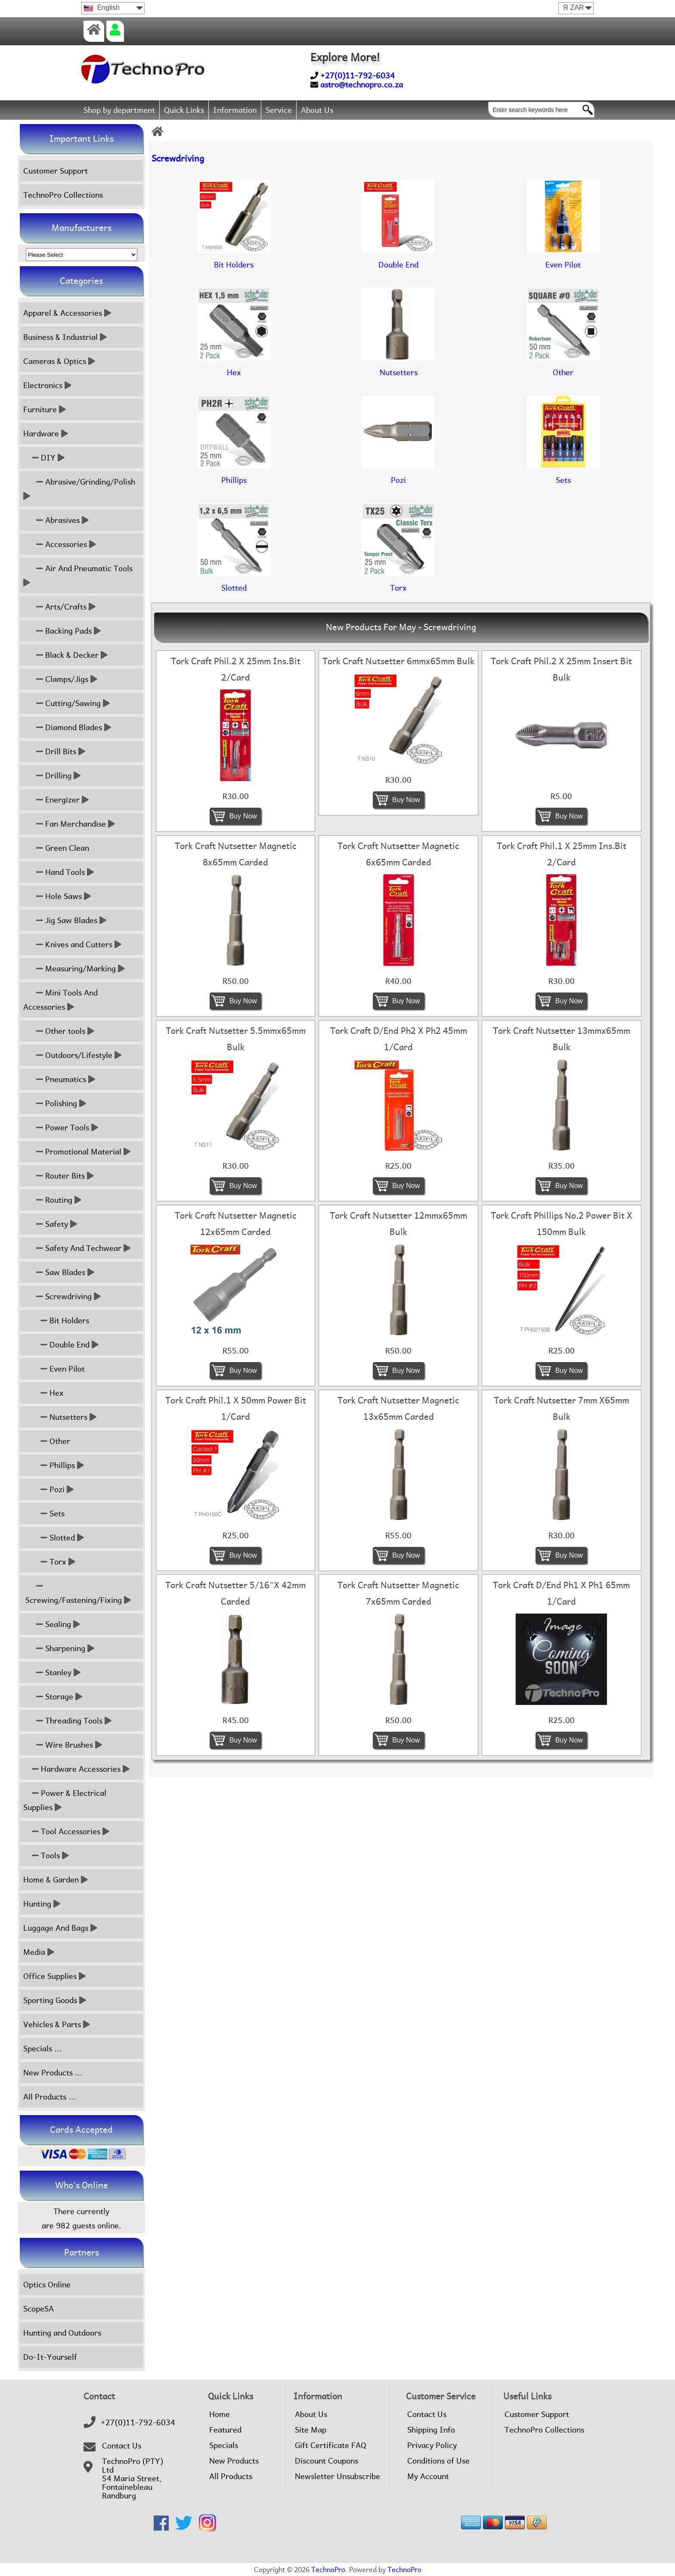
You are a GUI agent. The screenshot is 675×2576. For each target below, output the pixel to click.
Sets (44, 1513)
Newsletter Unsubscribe (337, 2476)
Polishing (54, 1103)
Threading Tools (67, 1721)
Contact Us (121, 2446)
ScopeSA (38, 2309)
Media (38, 1952)
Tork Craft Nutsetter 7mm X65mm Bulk (561, 1408)
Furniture (44, 409)
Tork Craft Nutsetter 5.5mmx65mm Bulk (236, 1039)
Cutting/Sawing (66, 703)
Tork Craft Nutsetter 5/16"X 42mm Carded (235, 1593)
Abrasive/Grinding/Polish (80, 489)
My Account (428, 2476)
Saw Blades (58, 1272)
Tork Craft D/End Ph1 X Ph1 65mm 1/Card (561, 1593)
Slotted (53, 1538)
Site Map (310, 2430)
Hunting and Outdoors (62, 2333)
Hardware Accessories (76, 1769)
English (102, 7)
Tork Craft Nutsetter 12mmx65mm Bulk (398, 1223)
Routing (52, 1200)
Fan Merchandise (69, 824)
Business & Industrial (65, 337)
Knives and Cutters (72, 944)
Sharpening (58, 1648)
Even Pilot (54, 1369)
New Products (234, 2461)
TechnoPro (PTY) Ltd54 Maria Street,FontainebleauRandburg (132, 2478)
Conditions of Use (438, 2461)
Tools (46, 1855)
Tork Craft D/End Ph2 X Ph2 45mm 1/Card (398, 1039)
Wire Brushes (62, 1745)
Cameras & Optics (59, 361)
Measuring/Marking (74, 968)
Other (46, 1441)
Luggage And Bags (60, 1928)
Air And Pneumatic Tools (79, 575)
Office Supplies (54, 1976)
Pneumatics (59, 1079)
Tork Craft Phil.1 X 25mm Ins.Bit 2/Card (561, 854)
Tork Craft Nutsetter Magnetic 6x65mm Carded (398, 854)
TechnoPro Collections (63, 195)
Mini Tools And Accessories (60, 1000)
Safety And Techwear (76, 1248)
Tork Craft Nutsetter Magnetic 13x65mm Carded (398, 1408)
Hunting (41, 1904)
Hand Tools (58, 872)
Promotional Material (76, 1152)
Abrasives (56, 520)
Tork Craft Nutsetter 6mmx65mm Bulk (398, 661)
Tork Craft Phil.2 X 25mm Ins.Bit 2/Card (235, 669)
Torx (49, 1562)
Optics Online (47, 2284)
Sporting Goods (54, 2000)
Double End (61, 1345)
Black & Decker (65, 655)
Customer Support (55, 171)
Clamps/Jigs (60, 679)
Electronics (47, 385)
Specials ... (42, 2048)
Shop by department (119, 110)
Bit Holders (56, 1320)
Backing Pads (62, 631)
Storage (52, 1696)
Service (279, 110)
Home (219, 2414)
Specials (223, 2445)
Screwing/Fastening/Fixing (77, 1593)
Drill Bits (54, 751)
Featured (225, 2430)
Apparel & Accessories (67, 313)
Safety (50, 1224)
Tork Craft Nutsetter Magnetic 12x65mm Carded (236, 1223)
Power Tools (60, 1127)
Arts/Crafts (59, 607)
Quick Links (184, 110)
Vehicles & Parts (56, 2024)
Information (235, 110)
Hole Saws (57, 896)
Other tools (58, 1031)
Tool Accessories (66, 1831)
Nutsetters (59, 1417)
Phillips (53, 1465)
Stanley (52, 1672)
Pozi (48, 1489)
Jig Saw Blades (64, 920)
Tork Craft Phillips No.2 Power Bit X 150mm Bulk (561, 1223)
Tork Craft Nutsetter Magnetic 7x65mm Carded (398, 1593)
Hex (43, 1393)
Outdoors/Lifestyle (72, 1055)
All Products (230, 2476)
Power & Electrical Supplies (64, 1800)
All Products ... (49, 2097)
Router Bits (58, 1176)
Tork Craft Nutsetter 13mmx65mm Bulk (561, 1039)
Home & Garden (55, 1880)
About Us (317, 110)
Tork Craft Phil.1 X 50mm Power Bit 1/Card (235, 1408)
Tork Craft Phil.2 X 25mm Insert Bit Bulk (561, 669)
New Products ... (53, 2073)
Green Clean (56, 848)
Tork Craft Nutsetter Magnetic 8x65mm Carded (236, 854)
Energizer (56, 800)
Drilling (52, 775)
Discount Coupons (326, 2461)
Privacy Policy (432, 2445)
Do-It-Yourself (50, 2357)
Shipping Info (431, 2430)
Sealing (51, 1624)
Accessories (59, 544)
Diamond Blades (67, 727)
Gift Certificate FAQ (330, 2445)
